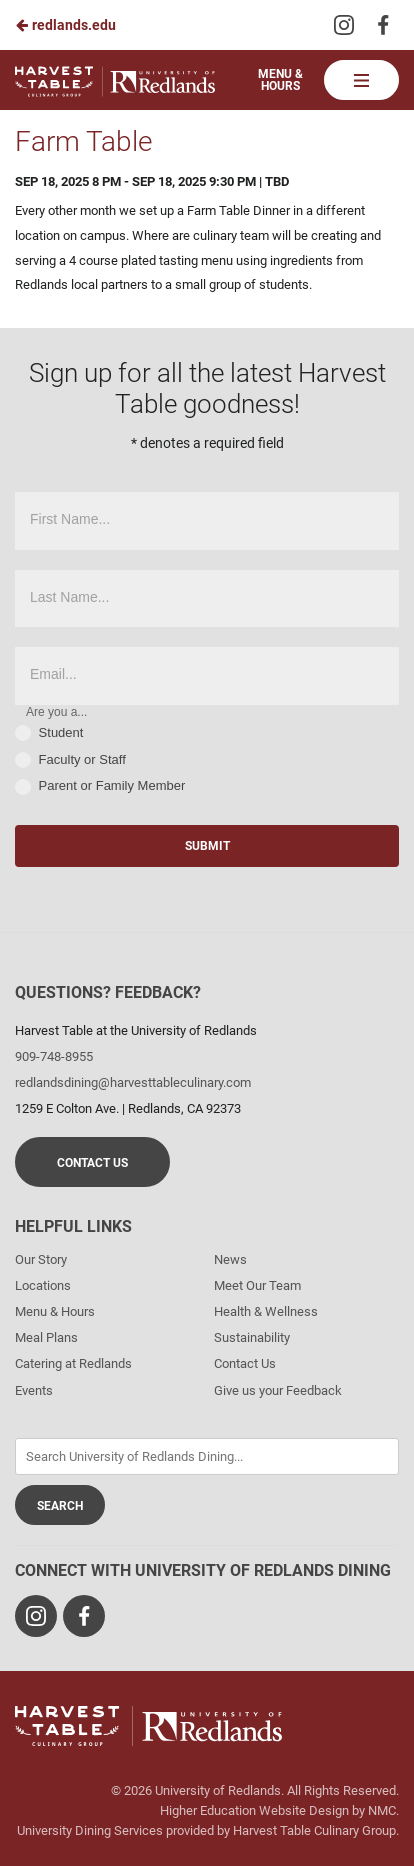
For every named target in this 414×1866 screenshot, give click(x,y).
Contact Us (92, 1163)
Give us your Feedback (278, 1390)
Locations (43, 1285)
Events (34, 1390)
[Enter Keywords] (207, 1456)
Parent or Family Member (100, 786)
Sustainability (252, 1337)
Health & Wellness (266, 1311)
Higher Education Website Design (254, 1810)
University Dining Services (90, 1830)
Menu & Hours (280, 80)
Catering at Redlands (73, 1363)
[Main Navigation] (361, 80)
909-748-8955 (54, 1056)
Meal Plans (46, 1337)
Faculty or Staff (70, 760)
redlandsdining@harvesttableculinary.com (133, 1082)
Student (49, 733)
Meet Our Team (257, 1285)
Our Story (41, 1259)
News (230, 1259)
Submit (207, 846)
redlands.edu (65, 25)
